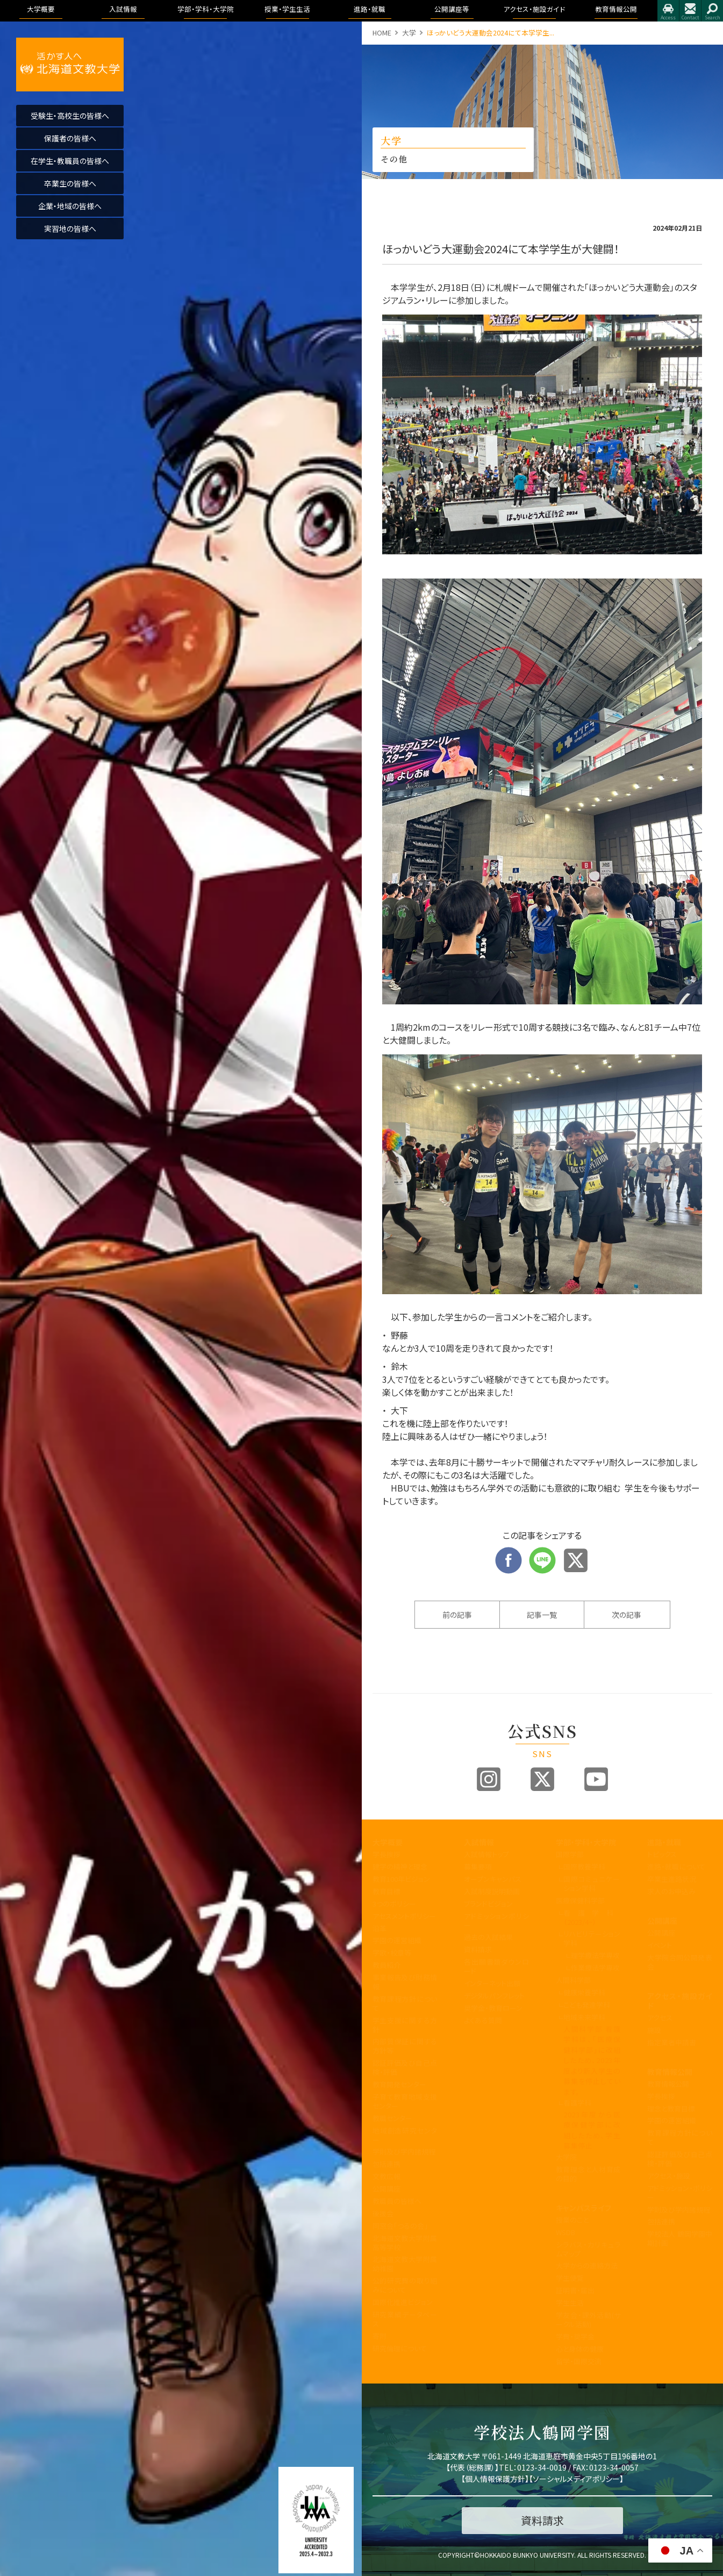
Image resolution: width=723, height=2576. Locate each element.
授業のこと (572, 2220)
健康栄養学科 (584, 1992)
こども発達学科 (586, 2005)
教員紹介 (386, 1965)
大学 (409, 32)
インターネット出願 (492, 1983)
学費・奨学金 (575, 2336)
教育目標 (386, 1891)
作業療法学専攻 (595, 1968)
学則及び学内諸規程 (404, 2151)
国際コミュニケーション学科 (591, 1883)
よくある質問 (483, 2020)
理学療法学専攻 (595, 1955)
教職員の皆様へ (397, 2201)
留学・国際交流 (579, 2361)
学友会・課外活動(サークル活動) (588, 2319)
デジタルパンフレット (494, 1995)
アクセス (668, 11)
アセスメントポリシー (404, 1916)
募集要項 (478, 1866)
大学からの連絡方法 (587, 2265)
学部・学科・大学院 (586, 1842)
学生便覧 (570, 2278)
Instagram (488, 1779)
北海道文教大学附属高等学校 (405, 2242)
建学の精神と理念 (400, 1866)
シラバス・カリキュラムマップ (588, 2249)
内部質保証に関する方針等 (405, 2046)
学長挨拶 (386, 1854)
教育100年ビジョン (401, 1879)
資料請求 (478, 1949)
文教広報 (386, 2176)
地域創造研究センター (405, 2135)
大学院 (566, 2157)
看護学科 (591, 1917)
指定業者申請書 (671, 2042)
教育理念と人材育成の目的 (588, 2173)
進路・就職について (676, 1866)
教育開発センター (399, 2084)
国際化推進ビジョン (403, 2302)
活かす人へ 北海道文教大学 (70, 64)
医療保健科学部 (580, 1900)
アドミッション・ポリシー (679, 2192)
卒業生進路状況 (671, 1879)
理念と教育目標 (671, 2108)
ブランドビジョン (488, 1904)
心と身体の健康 (580, 2349)
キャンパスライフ (583, 2207)
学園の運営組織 (397, 1940)
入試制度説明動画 (492, 1891)
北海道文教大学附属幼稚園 (405, 2263)
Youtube (596, 1779)
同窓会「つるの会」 (400, 2226)
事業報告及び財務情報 (405, 1982)
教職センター (392, 2118)
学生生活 (570, 2302)
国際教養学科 (584, 1866)
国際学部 (570, 1854)
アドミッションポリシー (496, 1920)
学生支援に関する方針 (405, 2025)
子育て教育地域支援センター (405, 2101)
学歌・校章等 (392, 1952)
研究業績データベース (405, 2319)
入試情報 (479, 1842)
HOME (382, 32)
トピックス (662, 1854)
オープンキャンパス (492, 1879)
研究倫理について (400, 2348)
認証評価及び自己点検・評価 (405, 2067)
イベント (659, 1945)
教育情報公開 (669, 2071)
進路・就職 (664, 1842)
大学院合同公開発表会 (679, 1962)
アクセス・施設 (668, 2176)
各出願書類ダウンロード (496, 1966)
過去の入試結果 (488, 1937)
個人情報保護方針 (495, 2478)
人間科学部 (573, 1980)
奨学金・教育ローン (493, 2008)
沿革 (379, 1928)
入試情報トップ (486, 1854)
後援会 (383, 2213)
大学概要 (388, 1842)
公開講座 (386, 2188)
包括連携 (386, 2164)
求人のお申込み (671, 1891)
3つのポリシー (394, 1904)
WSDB (565, 2232)
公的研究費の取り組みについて (405, 2285)
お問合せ (690, 11)
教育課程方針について (405, 2003)
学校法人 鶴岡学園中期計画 (679, 2238)
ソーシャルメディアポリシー (576, 2478)
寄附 (379, 2336)
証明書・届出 (575, 2290)
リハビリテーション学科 (591, 1938)
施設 (654, 2030)
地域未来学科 (584, 2017)
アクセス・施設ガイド (679, 2000)
